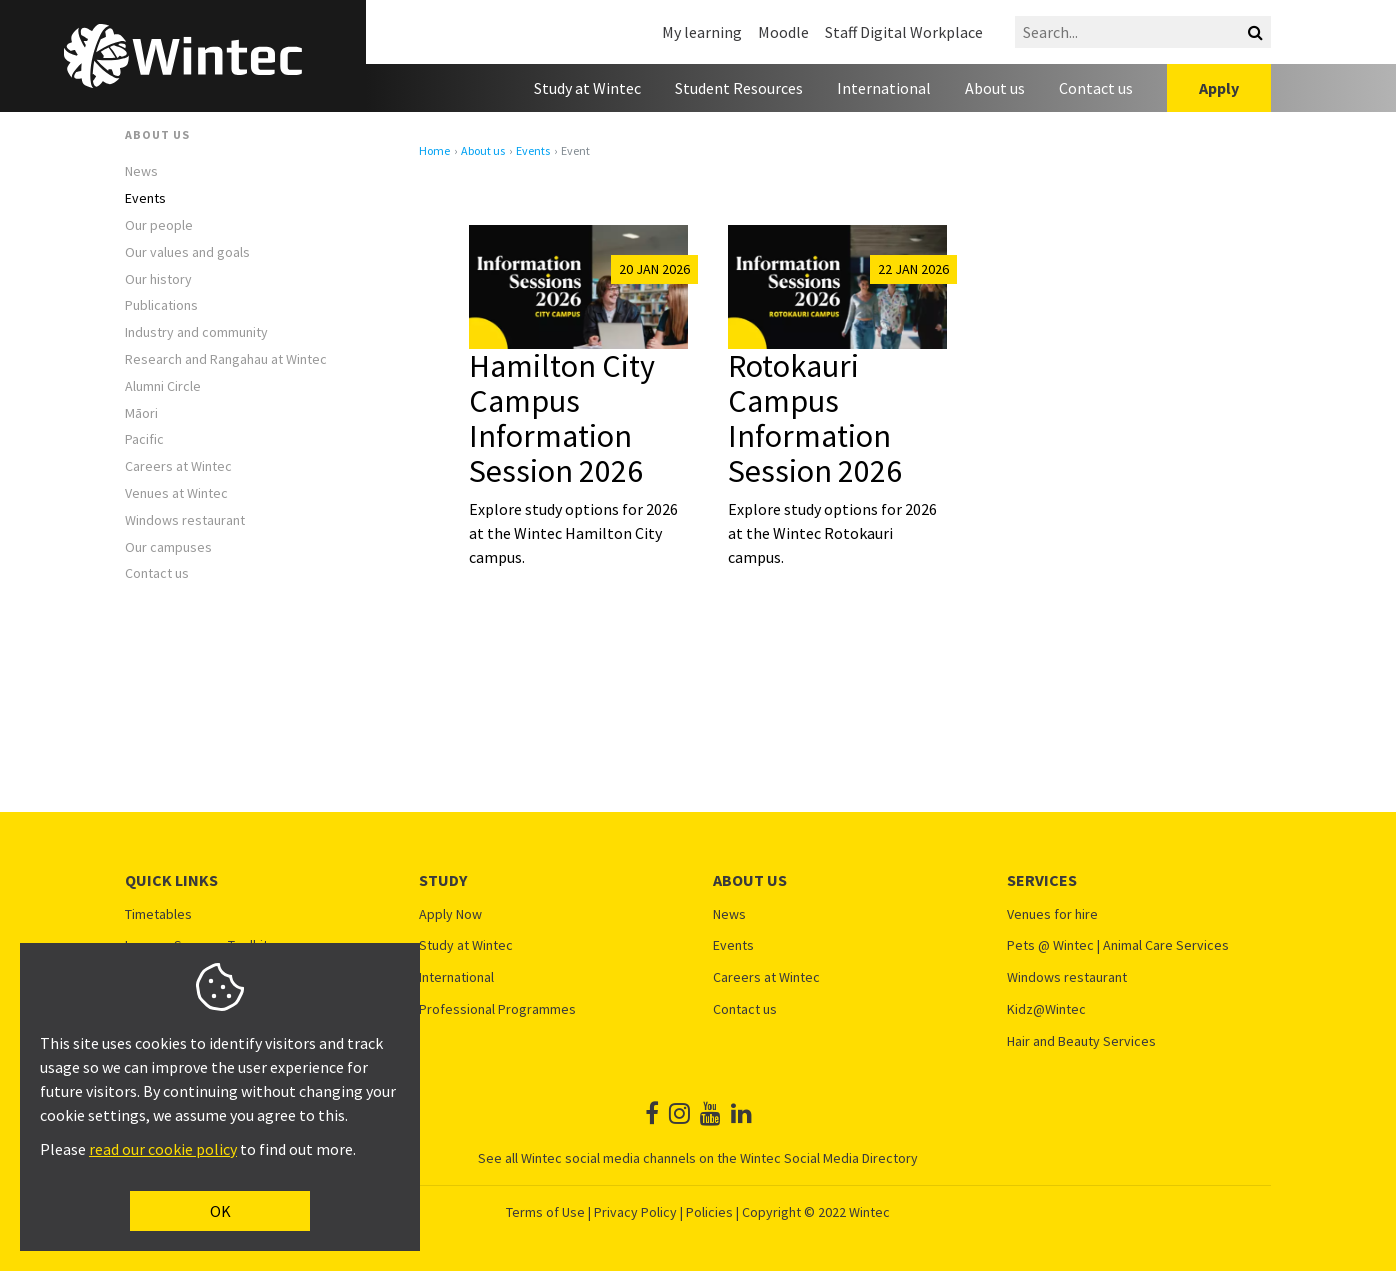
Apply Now (450, 914)
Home (434, 151)
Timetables (158, 914)
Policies (709, 1212)
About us (995, 88)
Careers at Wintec (178, 466)
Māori (141, 413)
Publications (161, 305)
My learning (702, 32)
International (884, 88)
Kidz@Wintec (1046, 1009)
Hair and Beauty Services (1081, 1041)
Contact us (1096, 88)
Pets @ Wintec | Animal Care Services (1118, 945)
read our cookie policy (163, 1149)
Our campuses (168, 547)
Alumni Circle (163, 386)
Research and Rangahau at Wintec (226, 359)
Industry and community (196, 332)
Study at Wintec (587, 88)
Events (145, 198)
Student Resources (739, 88)
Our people (159, 225)
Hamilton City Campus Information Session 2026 (562, 419)
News (141, 171)
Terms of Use (545, 1212)
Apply (1219, 88)
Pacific (144, 439)
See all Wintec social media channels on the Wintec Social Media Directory (698, 1158)
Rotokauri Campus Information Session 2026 (815, 419)
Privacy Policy (635, 1212)
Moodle (783, 32)
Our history (158, 279)
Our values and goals (187, 252)
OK (220, 1211)
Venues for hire (1052, 914)
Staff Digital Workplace (904, 32)
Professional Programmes (497, 1009)
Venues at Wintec (176, 493)
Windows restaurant (185, 520)
